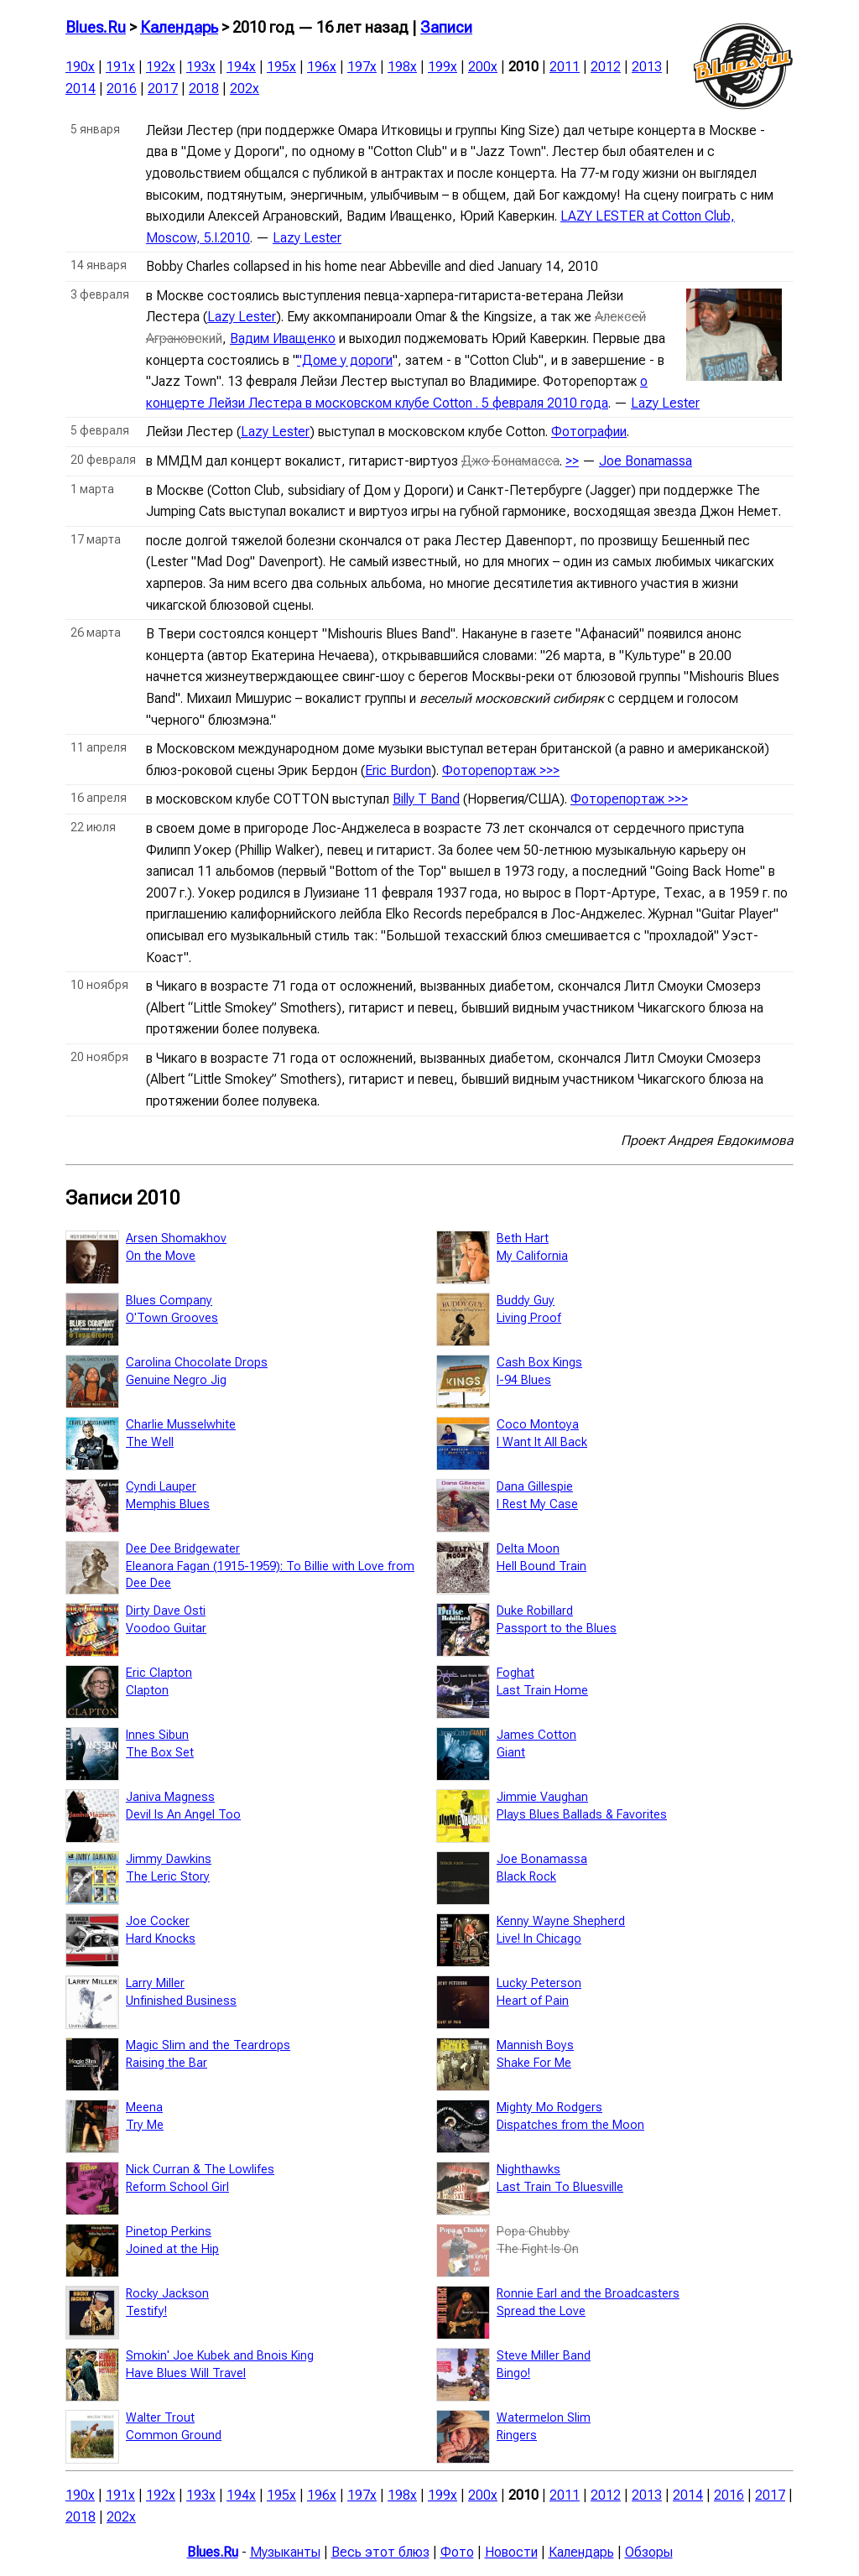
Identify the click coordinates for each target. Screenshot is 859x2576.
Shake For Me (534, 2063)
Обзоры (649, 2552)
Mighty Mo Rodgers (549, 2107)
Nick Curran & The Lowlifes (200, 2169)
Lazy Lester (307, 238)
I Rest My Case (537, 1504)
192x (160, 67)
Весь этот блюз (380, 2552)
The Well (150, 1442)
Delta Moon (528, 1549)
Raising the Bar (166, 2063)
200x (482, 67)
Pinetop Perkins (168, 2232)
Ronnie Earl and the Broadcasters (588, 2294)
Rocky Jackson (167, 2294)
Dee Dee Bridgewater (183, 1549)
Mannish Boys (535, 2045)
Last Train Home (542, 1691)
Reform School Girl (177, 2187)
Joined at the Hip (172, 2249)
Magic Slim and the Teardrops (208, 2045)
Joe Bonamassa (645, 461)
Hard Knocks (160, 1939)
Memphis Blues (168, 1504)
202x (244, 88)
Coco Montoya (538, 1425)
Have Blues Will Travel (186, 2373)
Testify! (146, 2311)
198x (402, 67)
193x (201, 67)
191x (120, 67)
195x (281, 67)
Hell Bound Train (541, 1566)
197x (362, 67)
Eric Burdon (398, 770)
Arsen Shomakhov (176, 1238)
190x (80, 67)
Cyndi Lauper (161, 1487)
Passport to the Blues (557, 1628)
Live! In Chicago (539, 1939)
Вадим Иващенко (283, 338)
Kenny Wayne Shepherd (561, 1921)
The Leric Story (168, 1877)
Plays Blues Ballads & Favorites (582, 1815)
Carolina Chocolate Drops (197, 1363)
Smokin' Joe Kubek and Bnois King (220, 2356)
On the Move (160, 1256)
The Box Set (160, 1753)
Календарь (179, 27)
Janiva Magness (170, 1797)
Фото (457, 2552)
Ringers (517, 2435)
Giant (511, 1753)
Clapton (147, 1691)
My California (532, 1256)
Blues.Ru (95, 27)
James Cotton (536, 1735)
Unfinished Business (181, 2001)
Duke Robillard (535, 1611)
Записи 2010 (122, 1198)
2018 (204, 88)
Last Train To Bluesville (560, 2187)
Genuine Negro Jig (176, 1380)
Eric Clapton (159, 1673)
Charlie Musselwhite (181, 1425)
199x (442, 67)
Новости (511, 2552)
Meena (144, 2107)
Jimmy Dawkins (168, 1859)
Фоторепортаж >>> (501, 770)
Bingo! (513, 2373)
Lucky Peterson (539, 1983)
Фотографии (589, 432)
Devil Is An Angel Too (183, 1815)
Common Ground (173, 2435)
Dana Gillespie (535, 1487)
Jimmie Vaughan (542, 1797)
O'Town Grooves (172, 1318)
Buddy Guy (525, 1300)
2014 (80, 88)
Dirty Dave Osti (166, 1611)
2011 (564, 67)
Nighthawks (528, 2169)
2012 (606, 67)
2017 (163, 88)
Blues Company (169, 1300)
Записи (446, 27)
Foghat (515, 1673)
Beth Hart (523, 1238)
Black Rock (526, 1877)
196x (321, 67)
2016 (122, 88)
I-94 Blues (524, 1380)
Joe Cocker (158, 1921)
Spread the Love (541, 2311)
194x (241, 67)
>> (572, 461)
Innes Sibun (157, 1735)
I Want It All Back (542, 1442)
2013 (647, 67)
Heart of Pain (533, 2001)
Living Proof (529, 1318)
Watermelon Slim (544, 2418)
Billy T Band (426, 799)
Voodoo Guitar (166, 1628)
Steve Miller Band (544, 2356)
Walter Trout (160, 2418)
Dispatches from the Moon (570, 2125)
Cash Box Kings (539, 1363)
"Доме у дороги (345, 360)
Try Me (145, 2125)
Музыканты (285, 2552)
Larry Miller (155, 1983)
